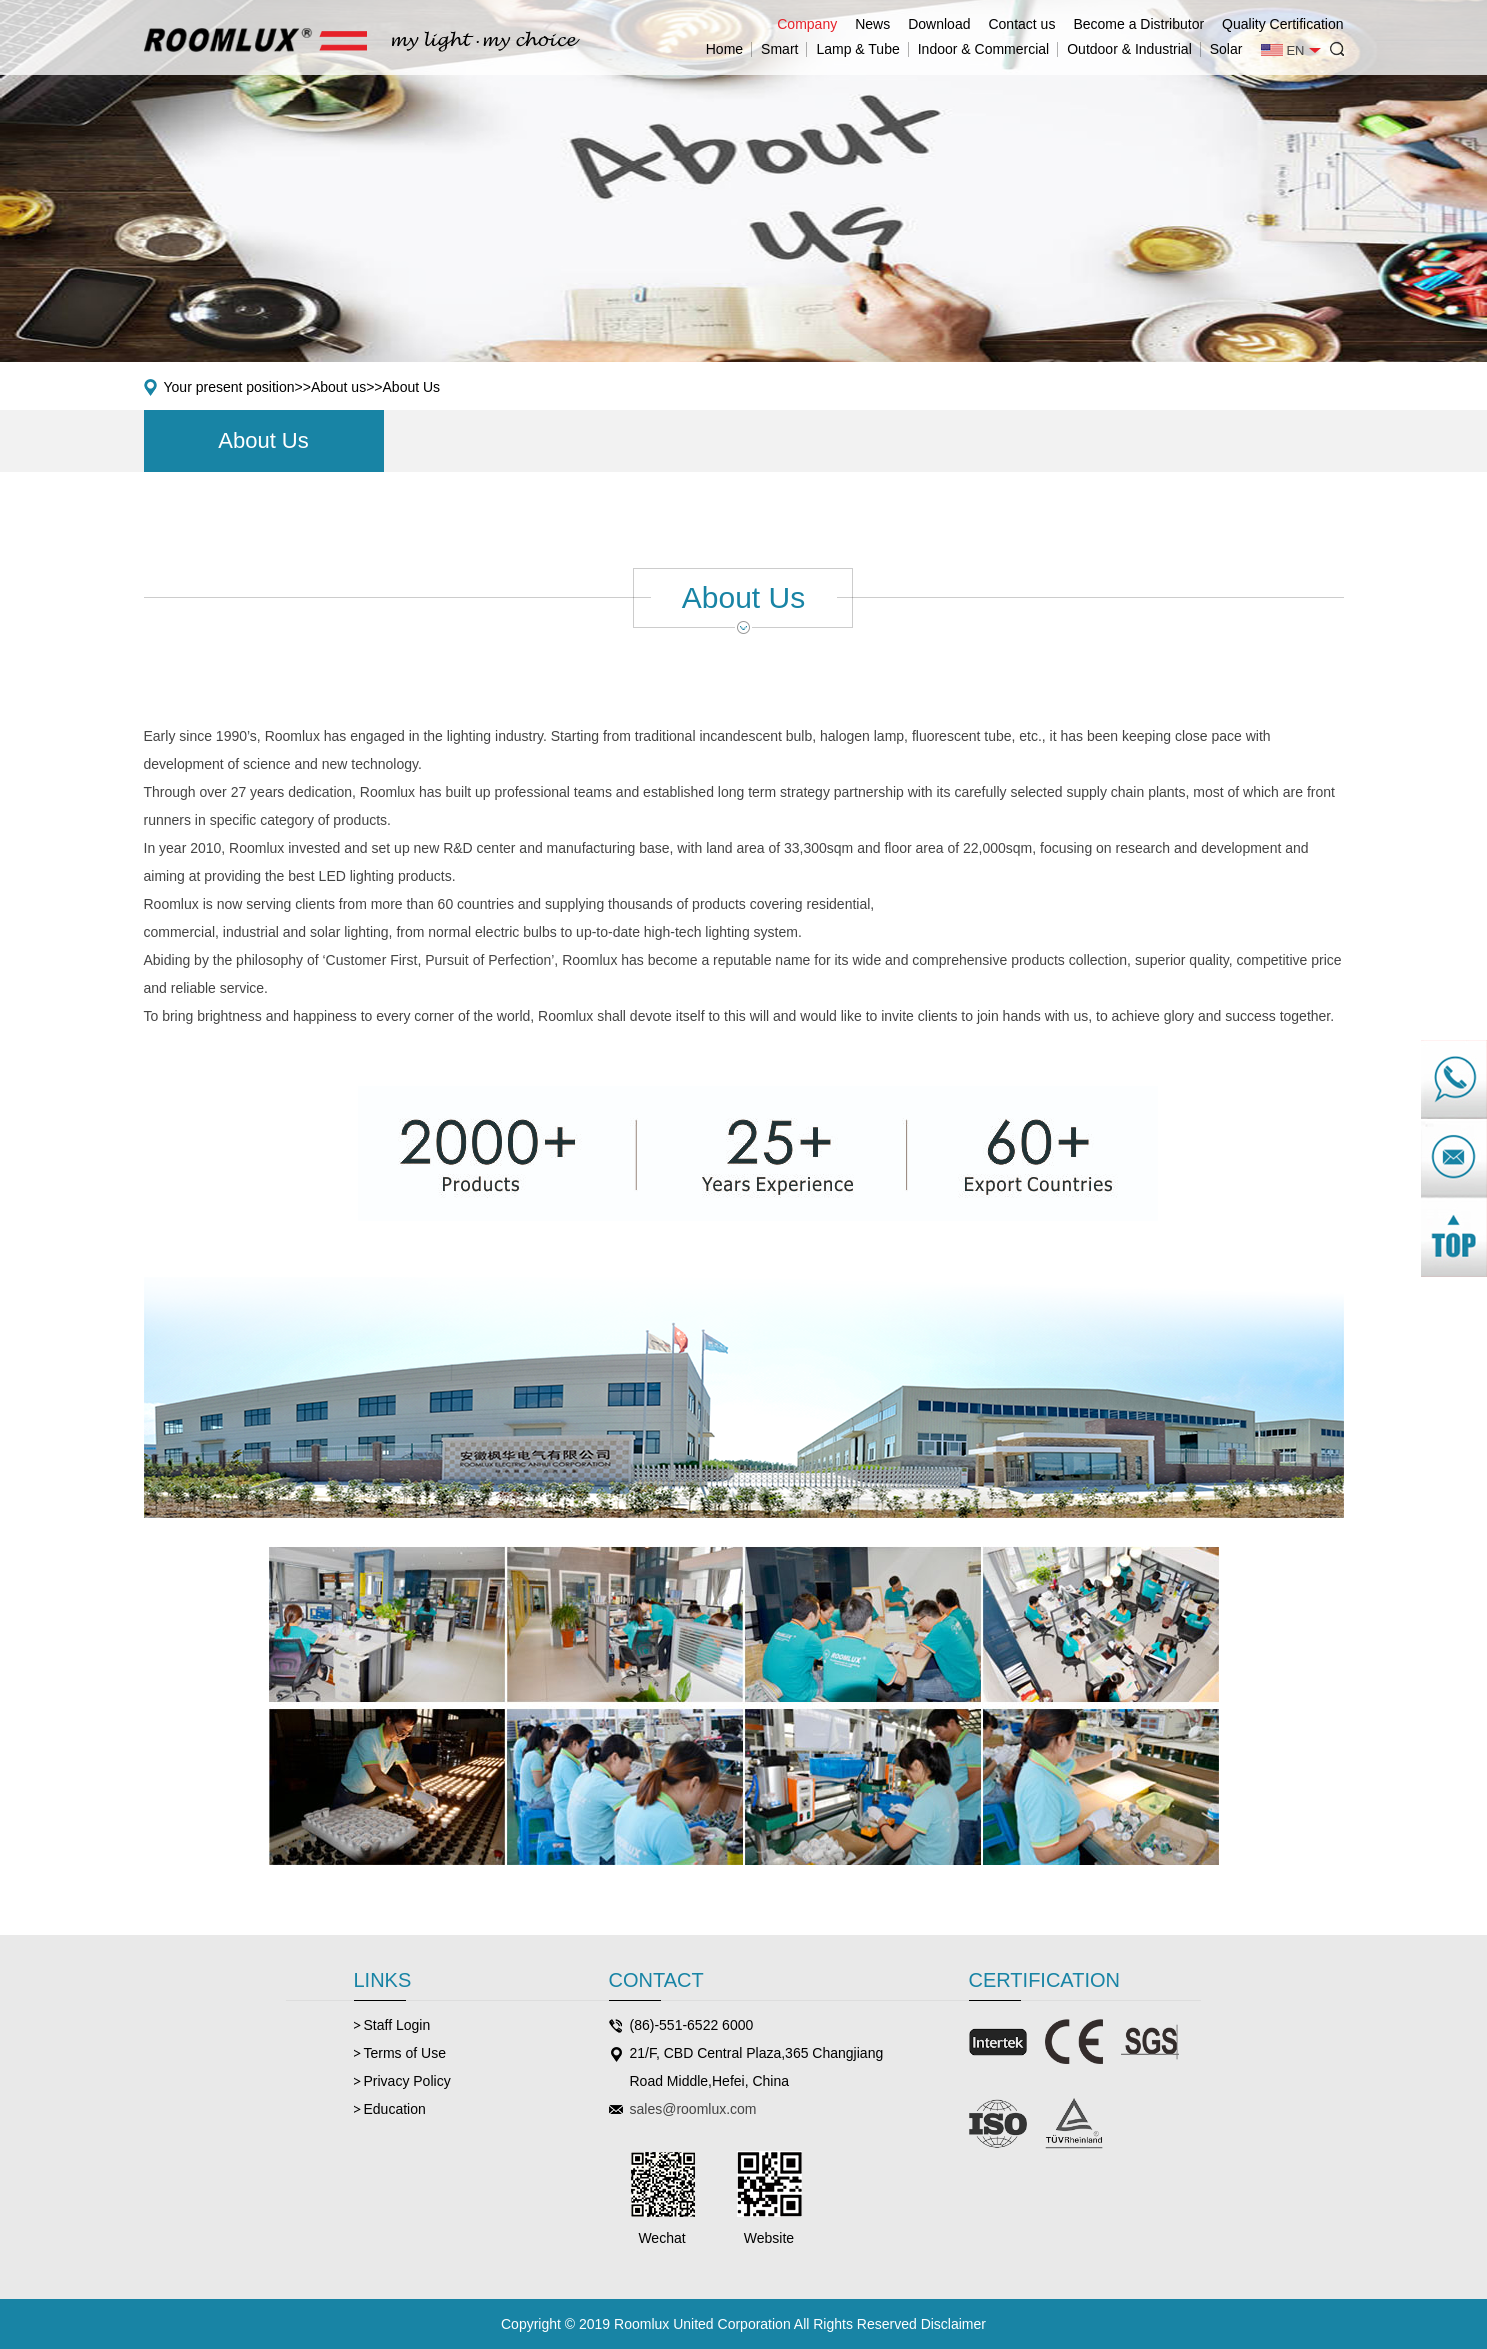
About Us (412, 387)
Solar (1226, 49)
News (872, 24)
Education (395, 2109)
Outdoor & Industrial (1129, 49)
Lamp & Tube (857, 49)
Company (807, 24)
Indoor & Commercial (984, 49)
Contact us (1021, 24)
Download (939, 24)
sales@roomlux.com (693, 2109)
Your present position (229, 387)
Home (724, 49)
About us (338, 387)
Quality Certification (1282, 24)
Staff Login (397, 2025)
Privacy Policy (407, 2081)
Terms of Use (405, 2053)
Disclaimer (953, 2324)
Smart (779, 49)
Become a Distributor (1138, 24)
